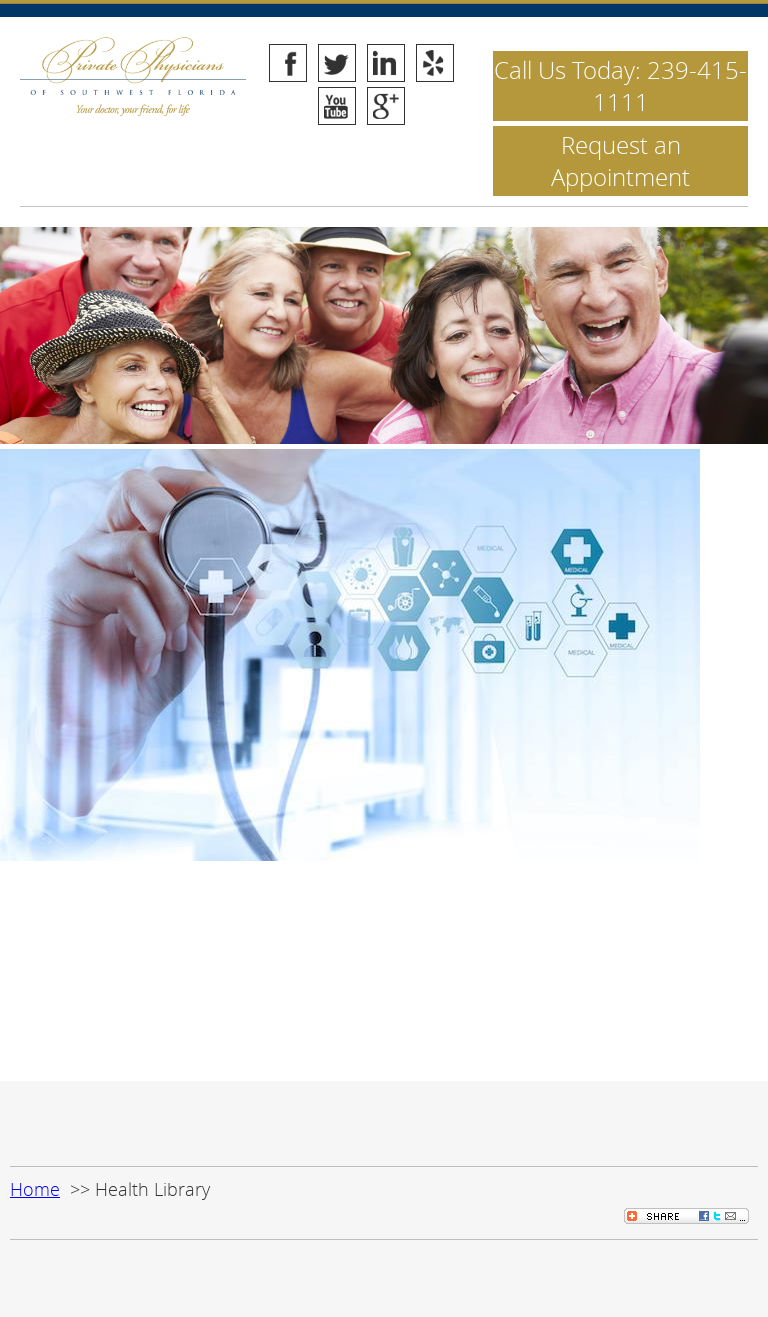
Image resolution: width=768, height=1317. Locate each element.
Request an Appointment (620, 161)
